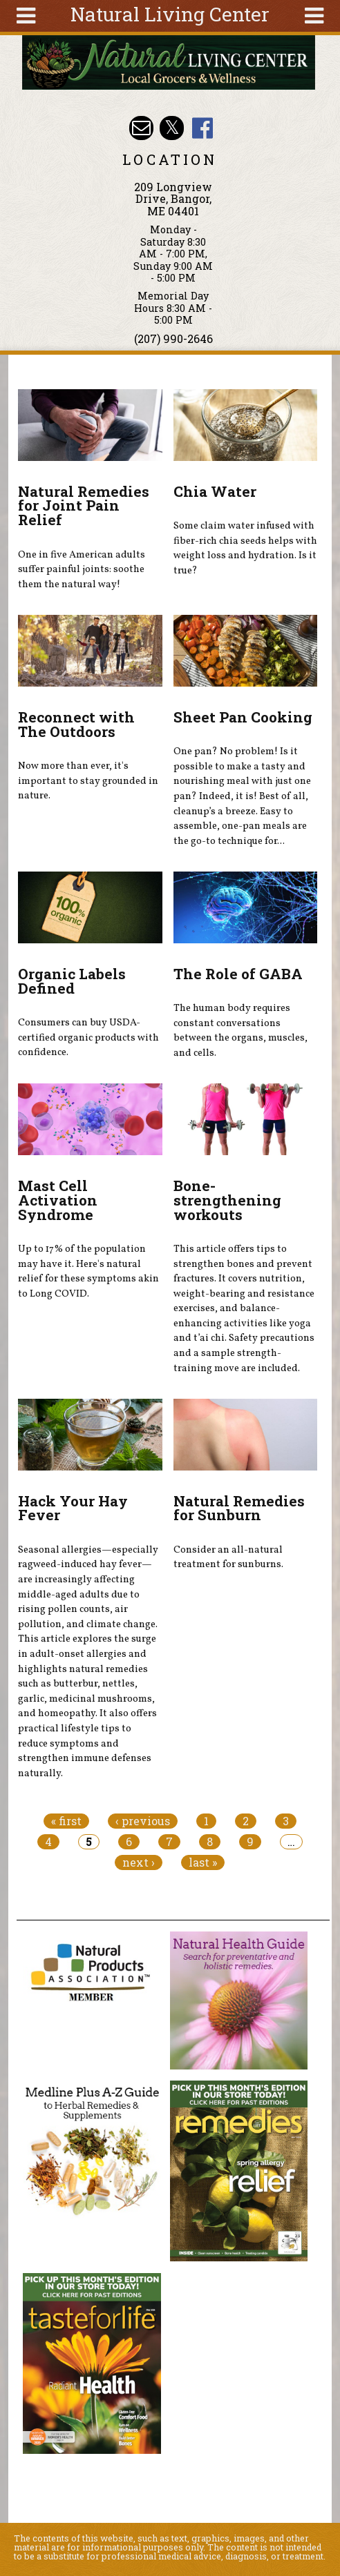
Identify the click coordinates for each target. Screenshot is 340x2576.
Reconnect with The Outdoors (76, 724)
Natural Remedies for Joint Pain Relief (83, 506)
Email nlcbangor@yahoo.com (141, 128)
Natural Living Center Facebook (202, 128)
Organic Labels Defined (72, 981)
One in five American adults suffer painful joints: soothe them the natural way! (81, 569)
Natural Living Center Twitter (172, 128)
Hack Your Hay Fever (73, 1508)
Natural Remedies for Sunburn (239, 1508)
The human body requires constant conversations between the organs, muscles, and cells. (240, 1030)
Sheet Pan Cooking (242, 717)
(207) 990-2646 (173, 338)
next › (138, 1862)
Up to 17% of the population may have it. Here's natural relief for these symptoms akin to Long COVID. (88, 1271)
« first (66, 1821)
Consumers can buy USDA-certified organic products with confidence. (88, 1037)
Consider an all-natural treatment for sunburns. (228, 1557)
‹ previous (142, 1821)
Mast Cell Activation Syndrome (57, 1200)
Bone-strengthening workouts (227, 1200)
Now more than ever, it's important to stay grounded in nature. (88, 781)
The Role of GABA (238, 973)
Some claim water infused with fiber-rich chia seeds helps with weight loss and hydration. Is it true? (245, 548)
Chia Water (214, 491)
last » (203, 1862)
